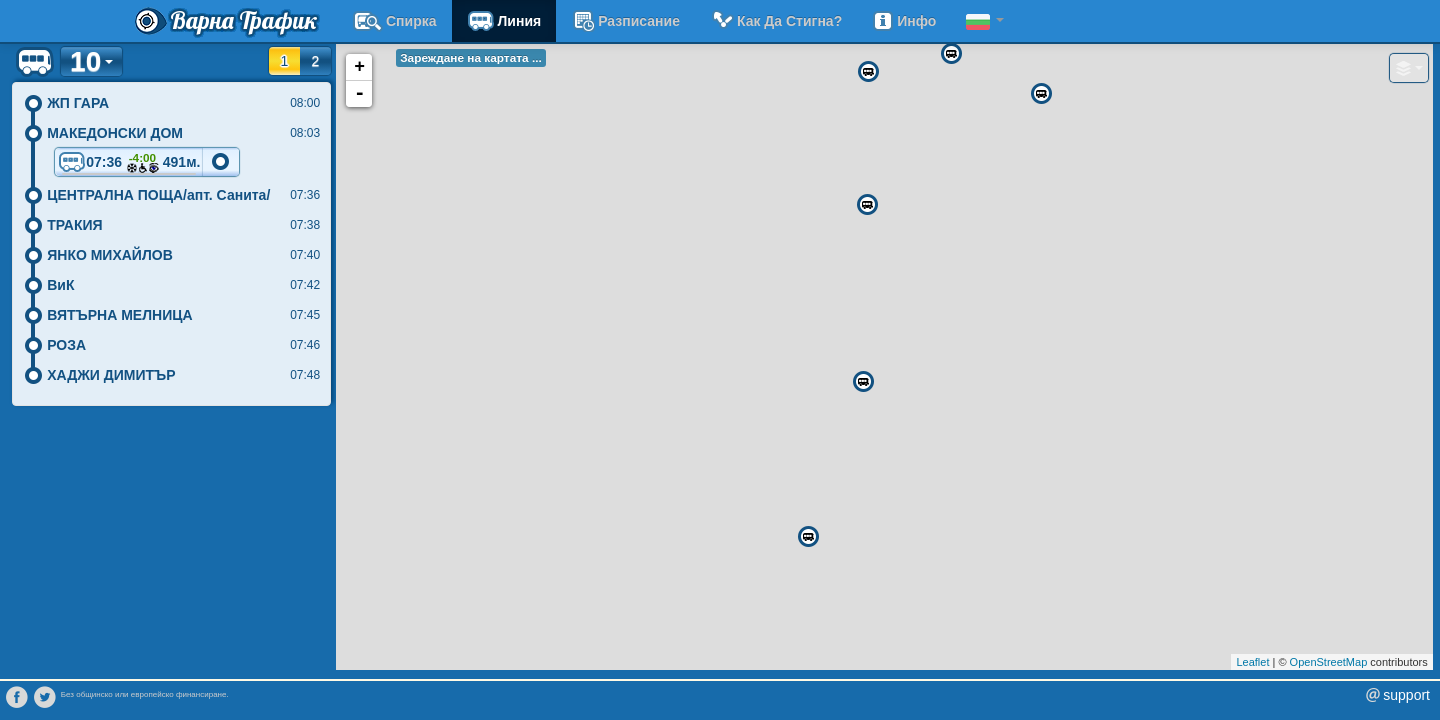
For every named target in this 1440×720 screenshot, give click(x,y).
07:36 (129, 163)
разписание (625, 21)
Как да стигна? (776, 21)
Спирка (395, 21)
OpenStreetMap (1329, 662)
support (1406, 695)
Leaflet (1252, 662)
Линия (504, 21)
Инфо (904, 21)
